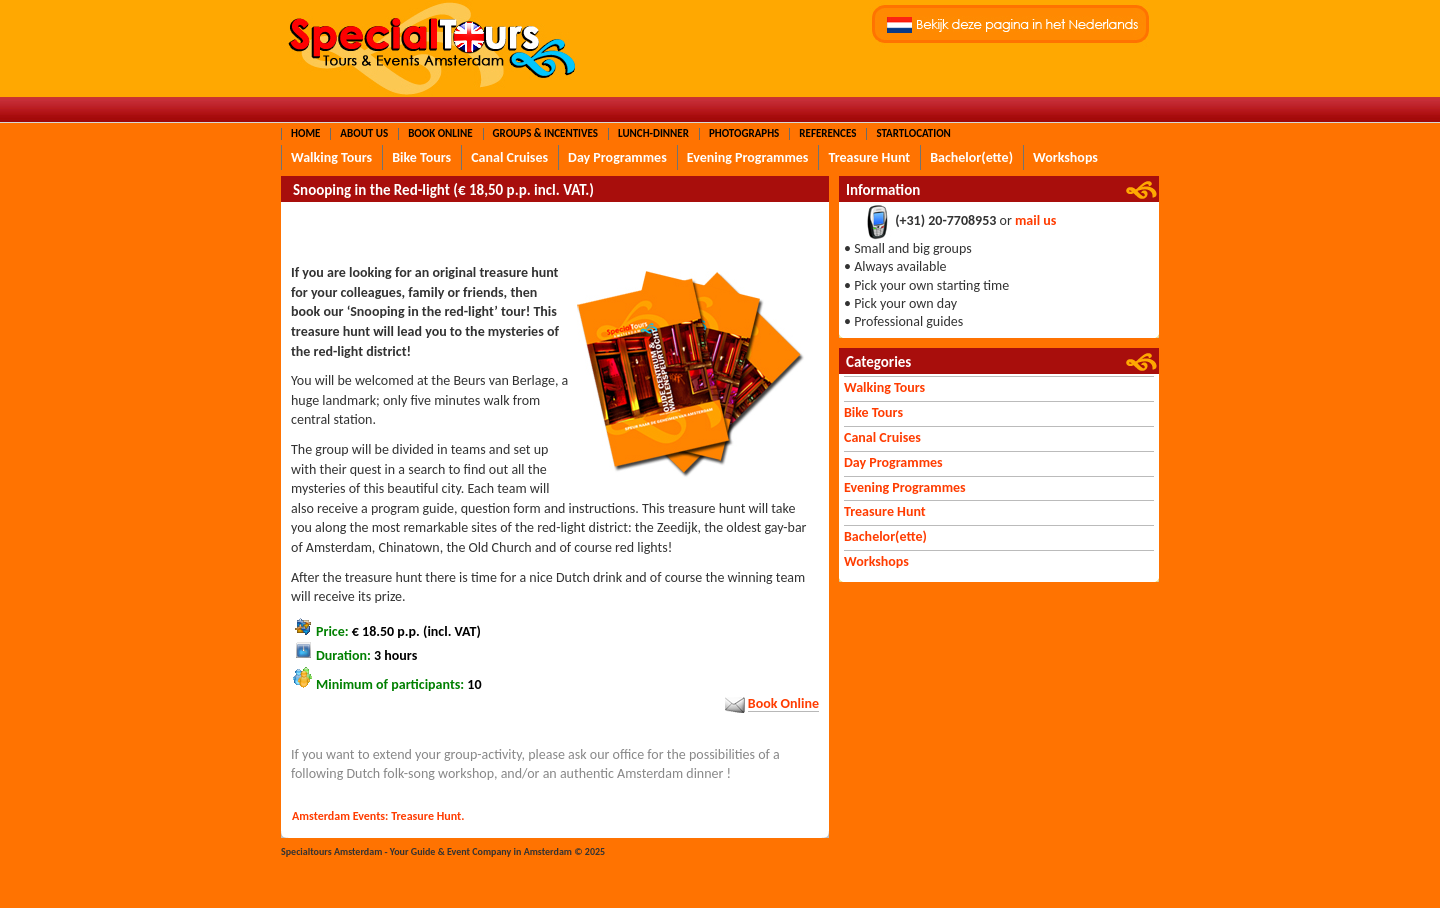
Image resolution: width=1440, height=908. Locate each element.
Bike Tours (421, 157)
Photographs (744, 133)
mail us (1035, 221)
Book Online (440, 133)
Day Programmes (617, 157)
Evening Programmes (748, 157)
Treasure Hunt (869, 157)
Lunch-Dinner (653, 133)
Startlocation (913, 133)
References (827, 133)
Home (305, 133)
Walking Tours (331, 157)
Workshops (1065, 157)
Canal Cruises (509, 157)
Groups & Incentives (545, 133)
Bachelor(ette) (971, 157)
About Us (364, 133)
